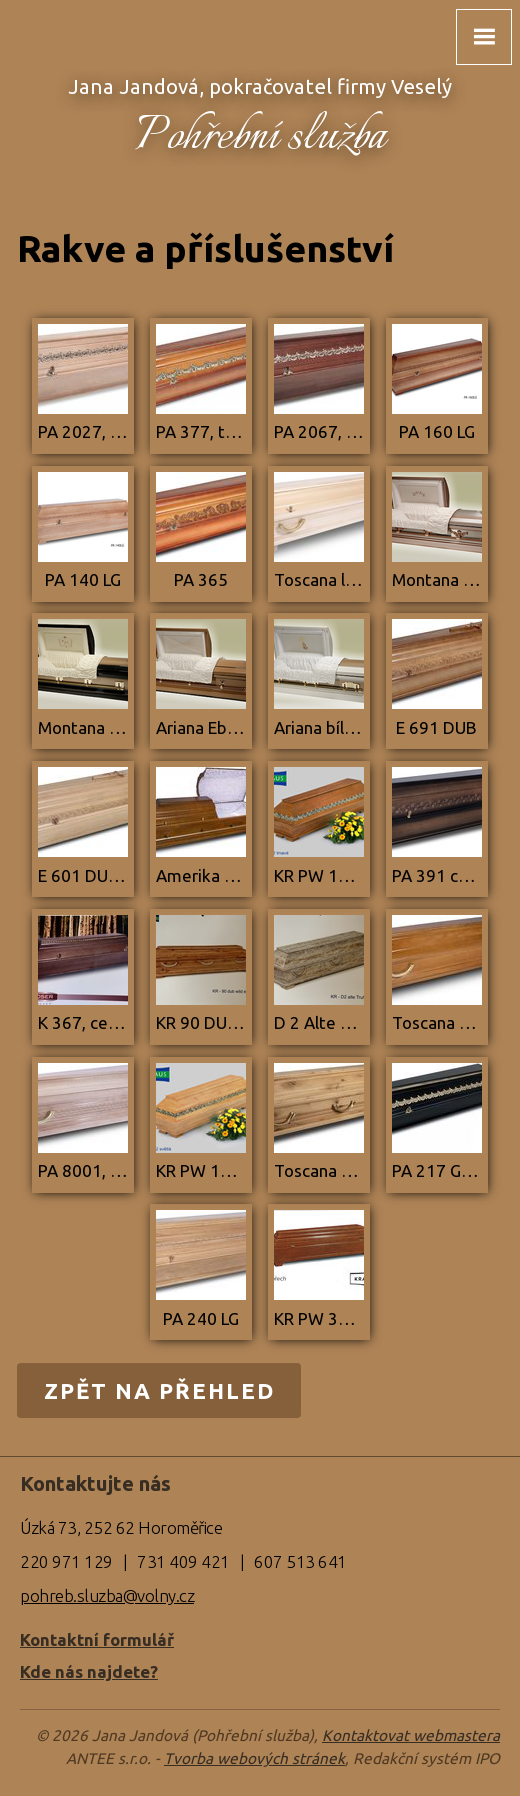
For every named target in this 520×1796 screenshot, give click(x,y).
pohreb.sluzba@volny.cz (107, 1595)
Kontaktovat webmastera (411, 1735)
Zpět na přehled (159, 1390)
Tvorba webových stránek (254, 1758)
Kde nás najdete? (89, 1671)
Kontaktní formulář (97, 1639)
